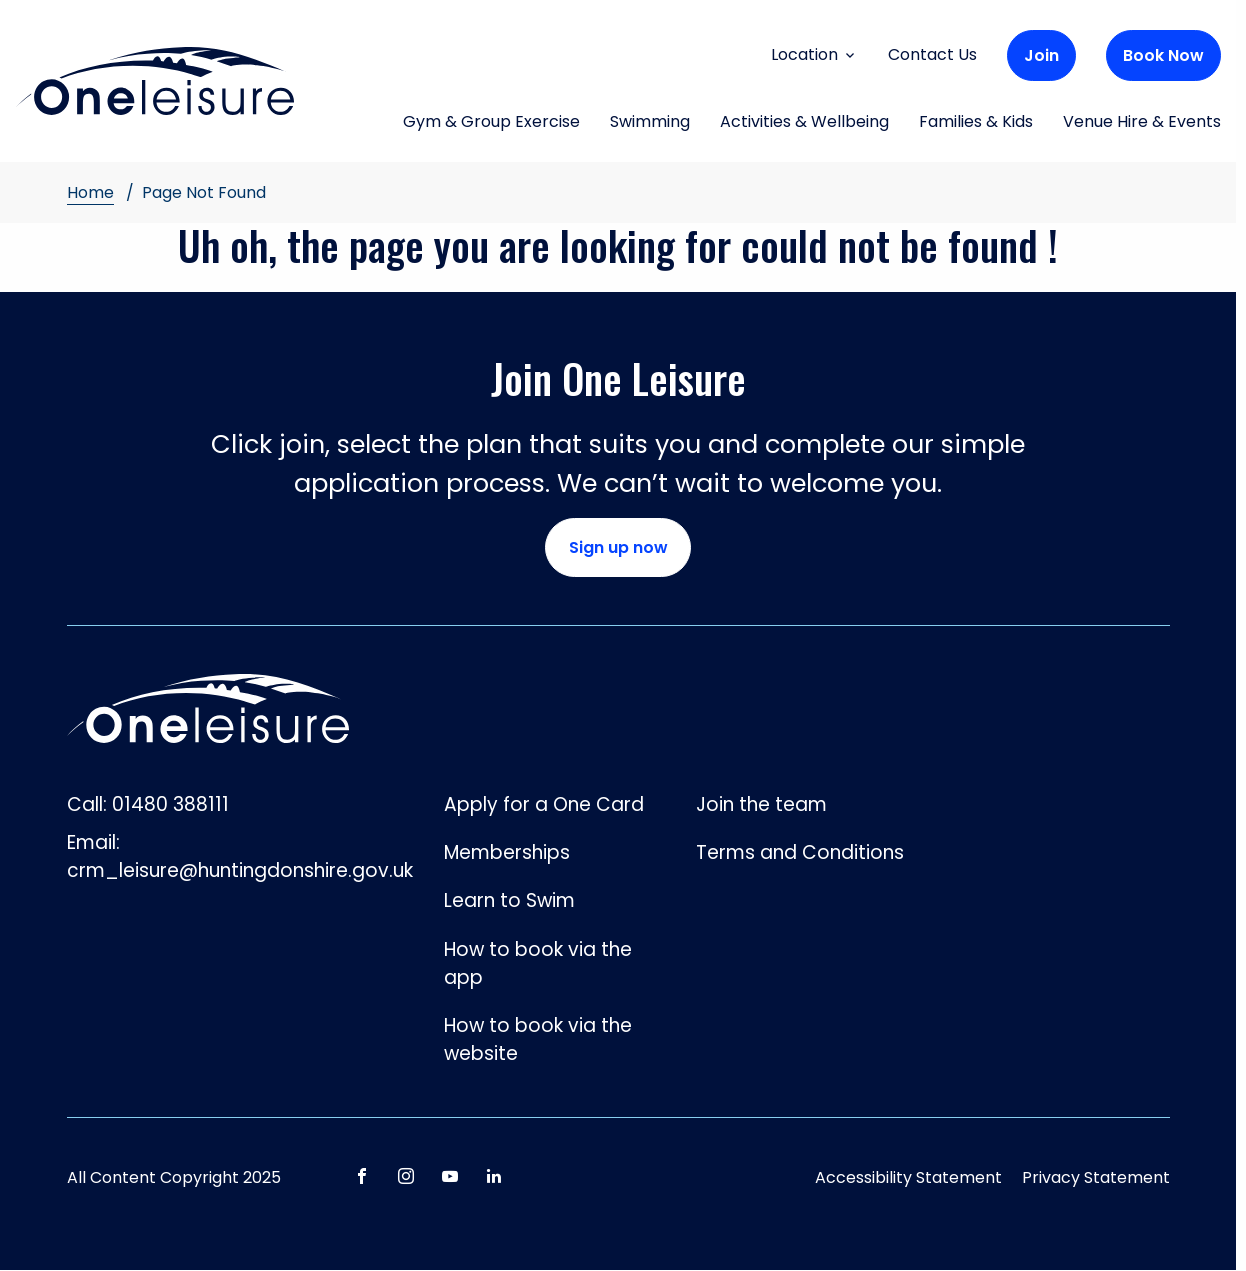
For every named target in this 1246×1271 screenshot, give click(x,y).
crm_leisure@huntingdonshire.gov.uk (240, 870)
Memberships (507, 852)
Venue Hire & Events (1142, 123)
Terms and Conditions (800, 852)
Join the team (761, 804)
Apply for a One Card (544, 804)
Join (1041, 55)
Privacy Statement (1096, 1177)
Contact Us (932, 54)
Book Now (1163, 55)
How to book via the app (538, 963)
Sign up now (618, 547)
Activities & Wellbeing (804, 123)
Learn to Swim (509, 900)
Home (90, 192)
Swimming (650, 123)
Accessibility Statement (908, 1177)
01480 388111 (170, 804)
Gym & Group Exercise (491, 123)
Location (814, 54)
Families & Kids (976, 123)
